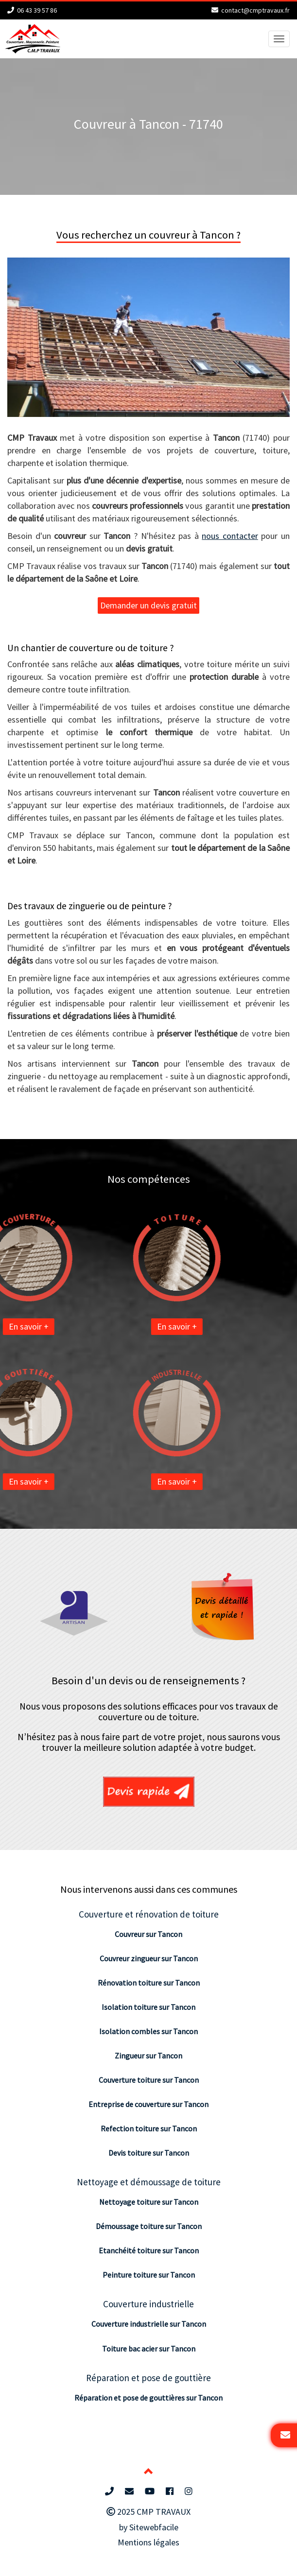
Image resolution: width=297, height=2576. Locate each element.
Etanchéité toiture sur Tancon (149, 2250)
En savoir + (143, 1326)
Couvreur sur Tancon (148, 1934)
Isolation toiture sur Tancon (148, 2007)
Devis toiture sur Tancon (148, 2153)
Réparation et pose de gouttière (148, 2378)
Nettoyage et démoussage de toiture (149, 2182)
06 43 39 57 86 (37, 10)
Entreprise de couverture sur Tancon (148, 2104)
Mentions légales (148, 2542)
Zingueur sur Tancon (148, 2055)
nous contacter (230, 535)
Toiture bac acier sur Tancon (148, 2348)
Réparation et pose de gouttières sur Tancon (148, 2398)
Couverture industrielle (148, 2304)
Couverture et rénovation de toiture (149, 1914)
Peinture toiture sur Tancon (149, 2275)
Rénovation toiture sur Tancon (149, 1983)
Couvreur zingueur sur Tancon (149, 1958)
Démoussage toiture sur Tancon (149, 2226)
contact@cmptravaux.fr (255, 10)
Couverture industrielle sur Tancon (148, 2324)
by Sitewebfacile (148, 2527)
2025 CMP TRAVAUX (148, 2511)
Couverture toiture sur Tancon (149, 2080)
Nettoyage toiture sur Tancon (148, 2202)
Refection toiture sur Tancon (149, 2128)
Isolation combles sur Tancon (148, 2031)
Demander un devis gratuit (148, 605)
